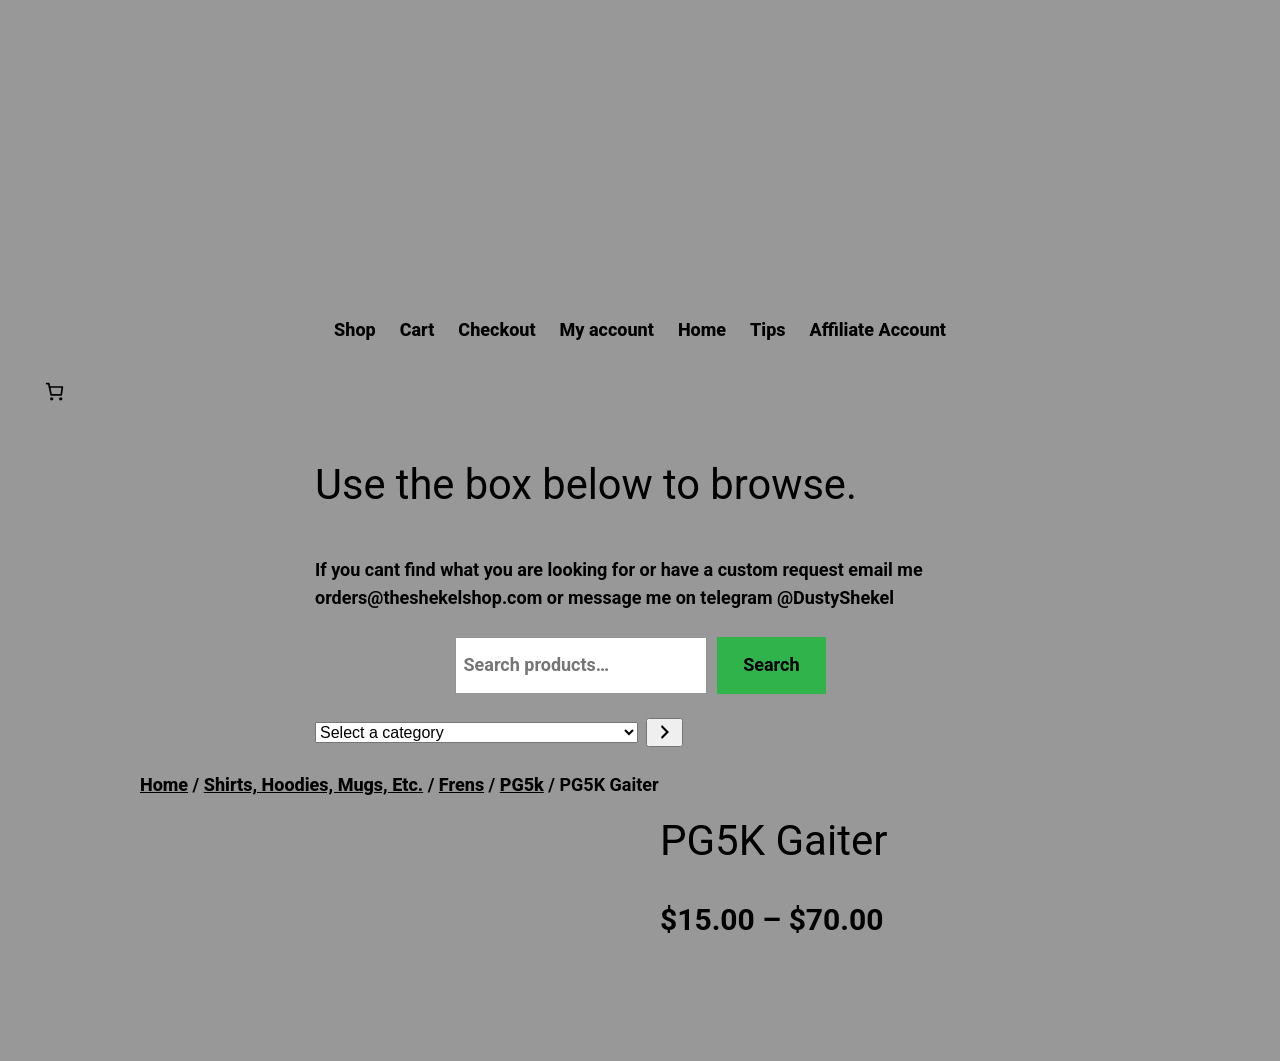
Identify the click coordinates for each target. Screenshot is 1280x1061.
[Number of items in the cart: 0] (54, 391)
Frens (461, 784)
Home (164, 784)
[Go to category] (664, 732)
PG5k (522, 784)
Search (771, 664)
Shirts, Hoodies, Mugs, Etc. (313, 784)
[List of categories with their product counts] (476, 732)
